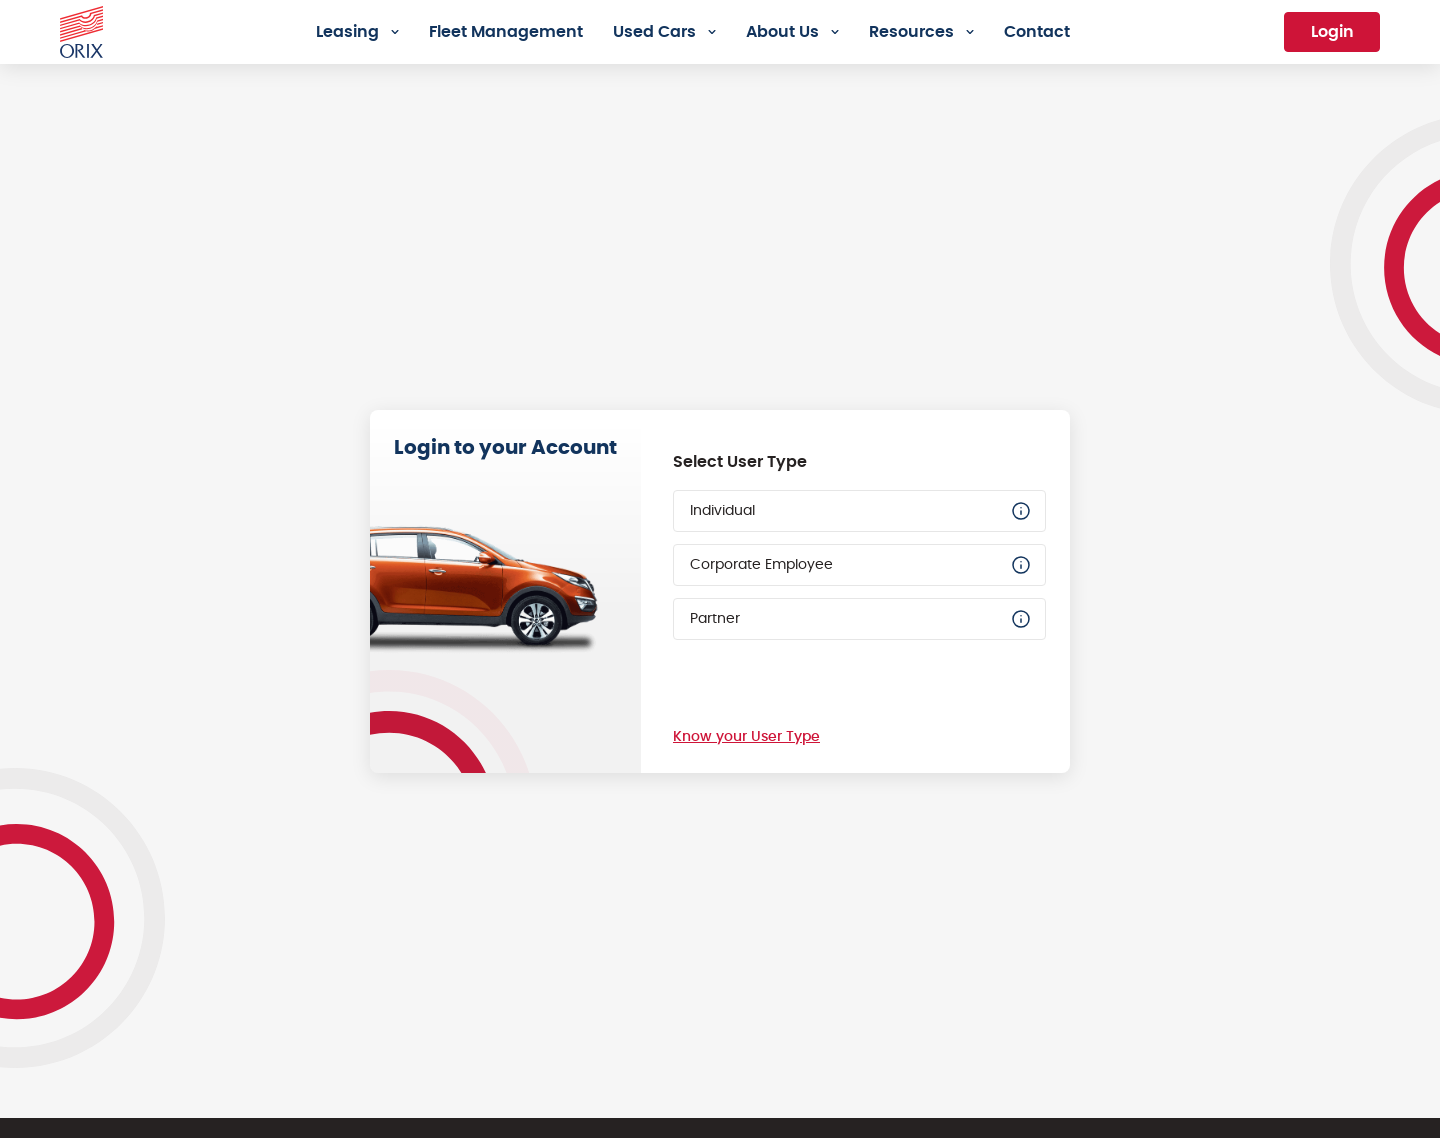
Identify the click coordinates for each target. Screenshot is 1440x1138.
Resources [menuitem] (911, 32)
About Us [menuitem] (782, 32)
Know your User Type (746, 737)
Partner (861, 619)
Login (1332, 32)
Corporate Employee (861, 565)
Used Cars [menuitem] (654, 32)
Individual (861, 511)
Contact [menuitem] (1037, 32)
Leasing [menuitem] (347, 32)
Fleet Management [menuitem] (506, 32)
